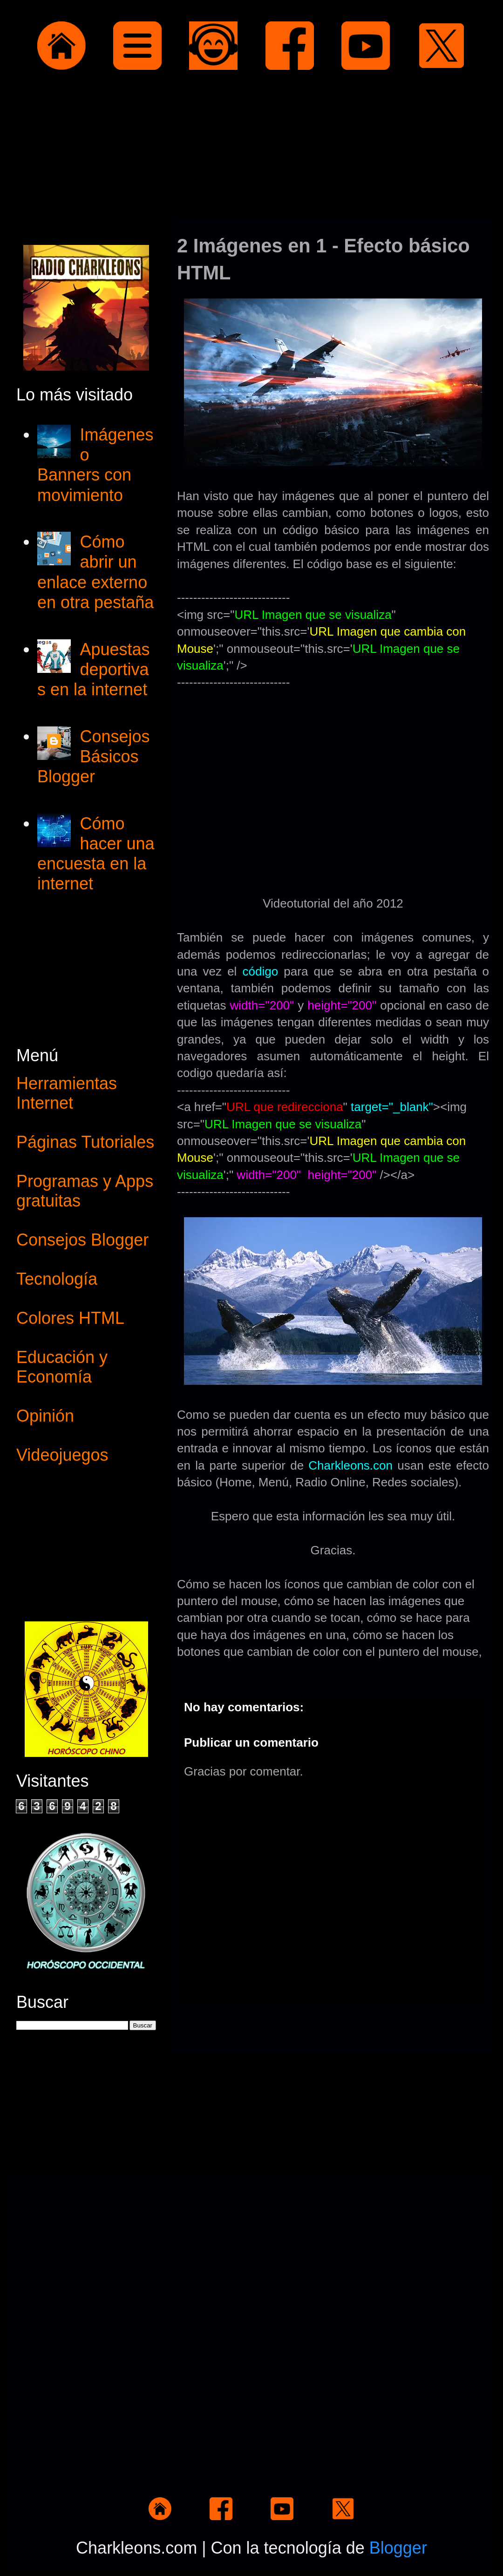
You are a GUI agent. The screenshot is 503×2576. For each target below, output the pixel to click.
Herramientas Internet (66, 1093)
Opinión (45, 1415)
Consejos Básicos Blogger (93, 756)
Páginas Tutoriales (85, 1142)
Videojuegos (62, 1454)
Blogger (398, 2547)
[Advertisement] (251, 146)
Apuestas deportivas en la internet (93, 669)
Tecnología (56, 1278)
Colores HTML (70, 1318)
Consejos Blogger (82, 1239)
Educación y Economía (62, 1367)
